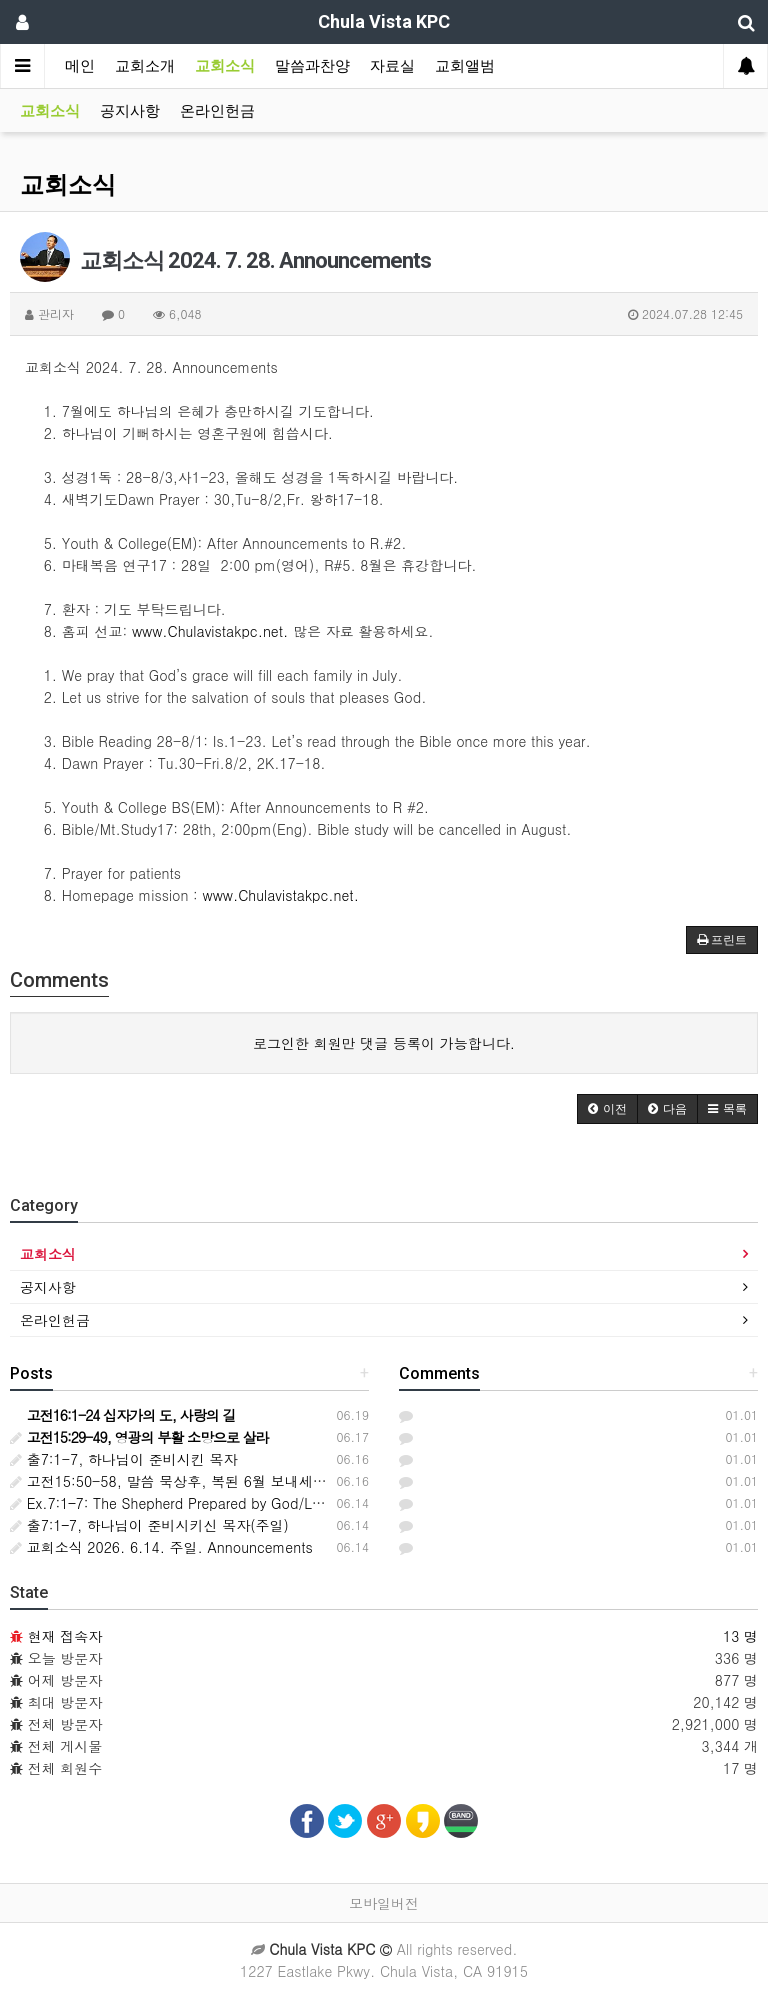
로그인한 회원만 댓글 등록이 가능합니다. (384, 1043)
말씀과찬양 (312, 66)
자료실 (392, 66)
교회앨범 (465, 66)
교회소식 (225, 66)
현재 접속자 (65, 1636)
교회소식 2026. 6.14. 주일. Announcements (161, 1547)
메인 (80, 66)
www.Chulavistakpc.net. (210, 631)
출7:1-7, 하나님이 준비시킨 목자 (123, 1459)
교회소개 (145, 66)
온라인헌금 (217, 111)
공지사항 (130, 111)
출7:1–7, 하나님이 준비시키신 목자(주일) (149, 1525)
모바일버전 (384, 1903)
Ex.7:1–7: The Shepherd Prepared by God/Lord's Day (192, 1503)
